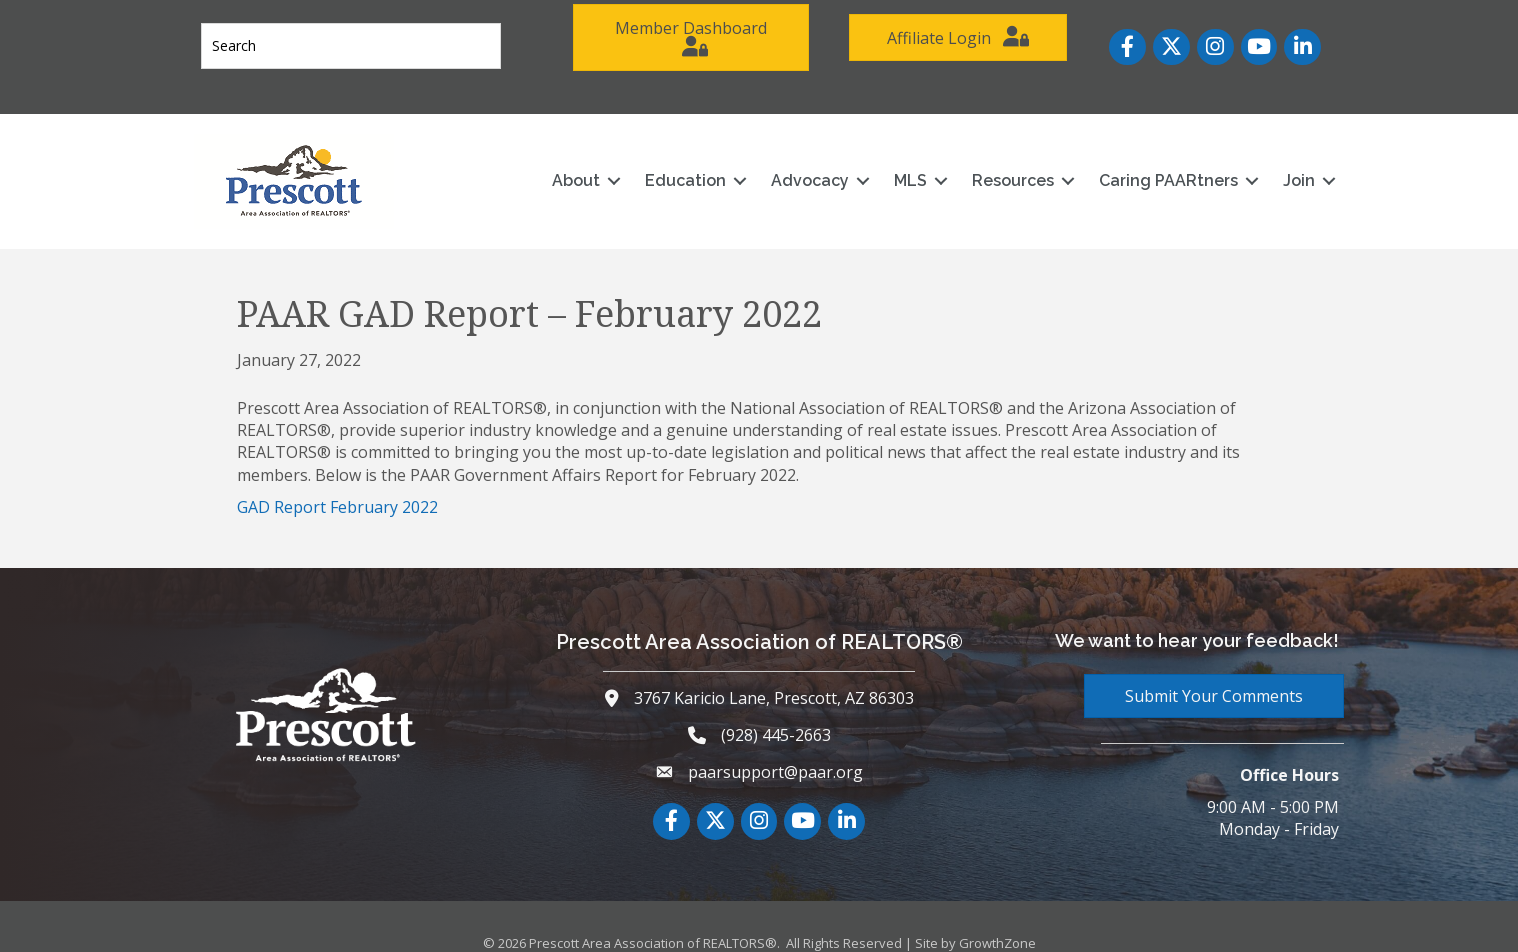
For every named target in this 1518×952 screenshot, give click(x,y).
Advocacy (790, 160)
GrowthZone (997, 923)
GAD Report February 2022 (337, 487)
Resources (993, 160)
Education (665, 160)
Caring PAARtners (1148, 160)
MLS (890, 160)
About (556, 160)
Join (1279, 160)
